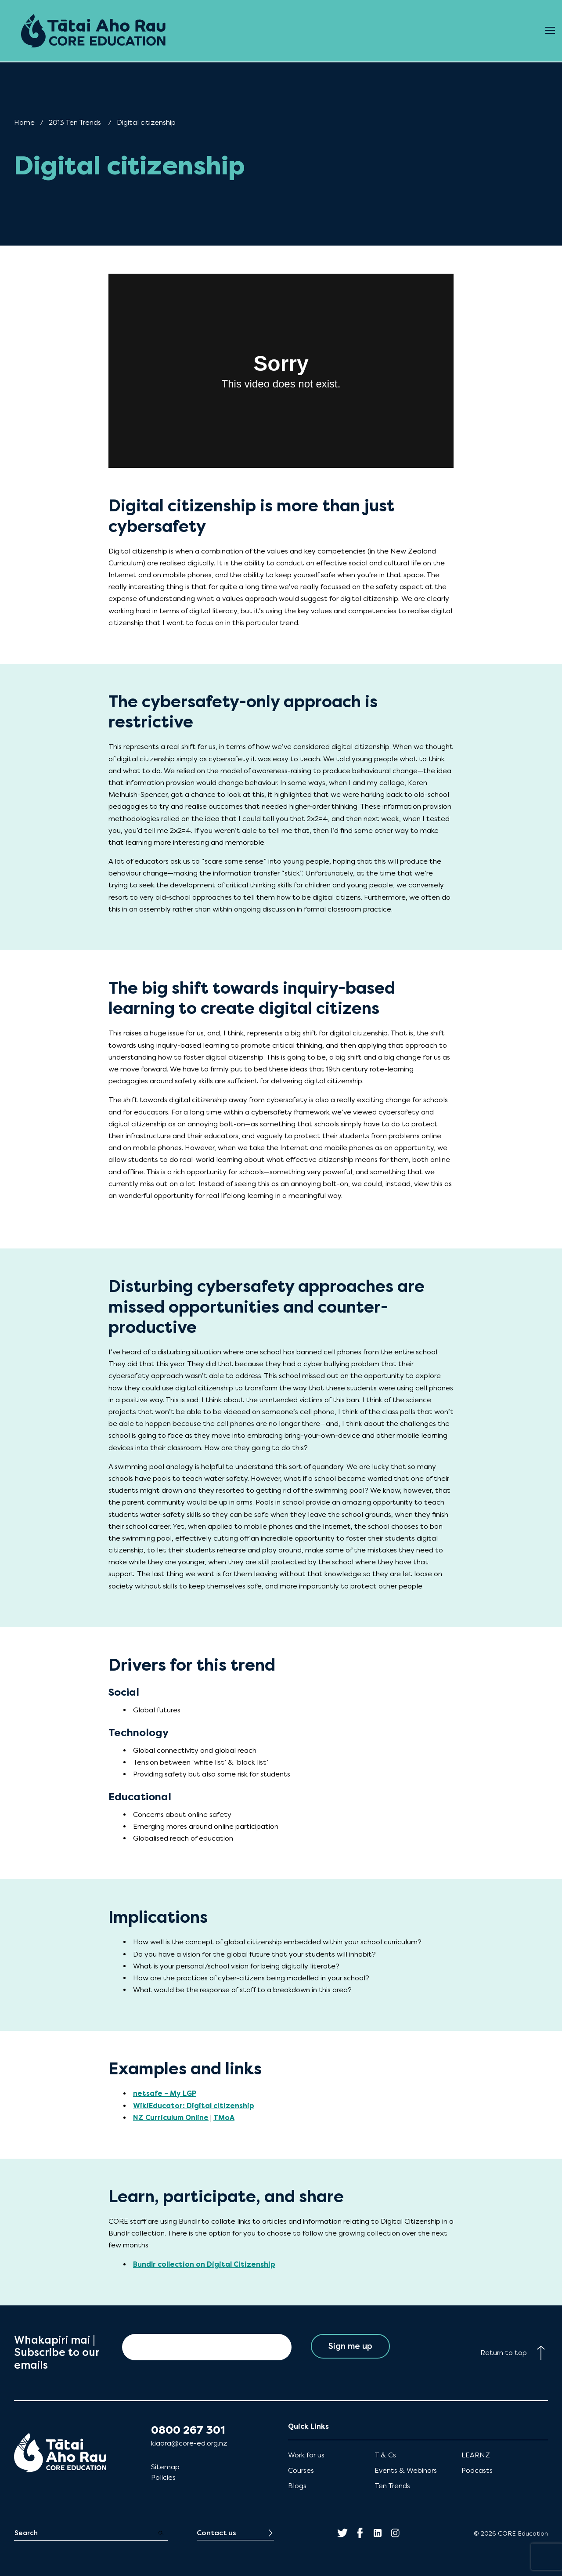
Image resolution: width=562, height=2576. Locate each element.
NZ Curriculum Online (171, 2117)
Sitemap (165, 2467)
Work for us (306, 2455)
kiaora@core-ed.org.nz (189, 2443)
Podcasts (477, 2470)
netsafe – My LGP (164, 2093)
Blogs (297, 2486)
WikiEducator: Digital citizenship (193, 2106)
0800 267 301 (188, 2430)
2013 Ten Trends (75, 122)
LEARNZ (475, 2455)
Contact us (216, 2533)
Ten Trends (392, 2486)
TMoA (223, 2117)
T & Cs (385, 2455)
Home (24, 122)
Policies (163, 2477)
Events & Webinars (406, 2470)
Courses (301, 2470)
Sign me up (350, 2347)
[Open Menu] (550, 30)
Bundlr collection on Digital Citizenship (204, 2264)
